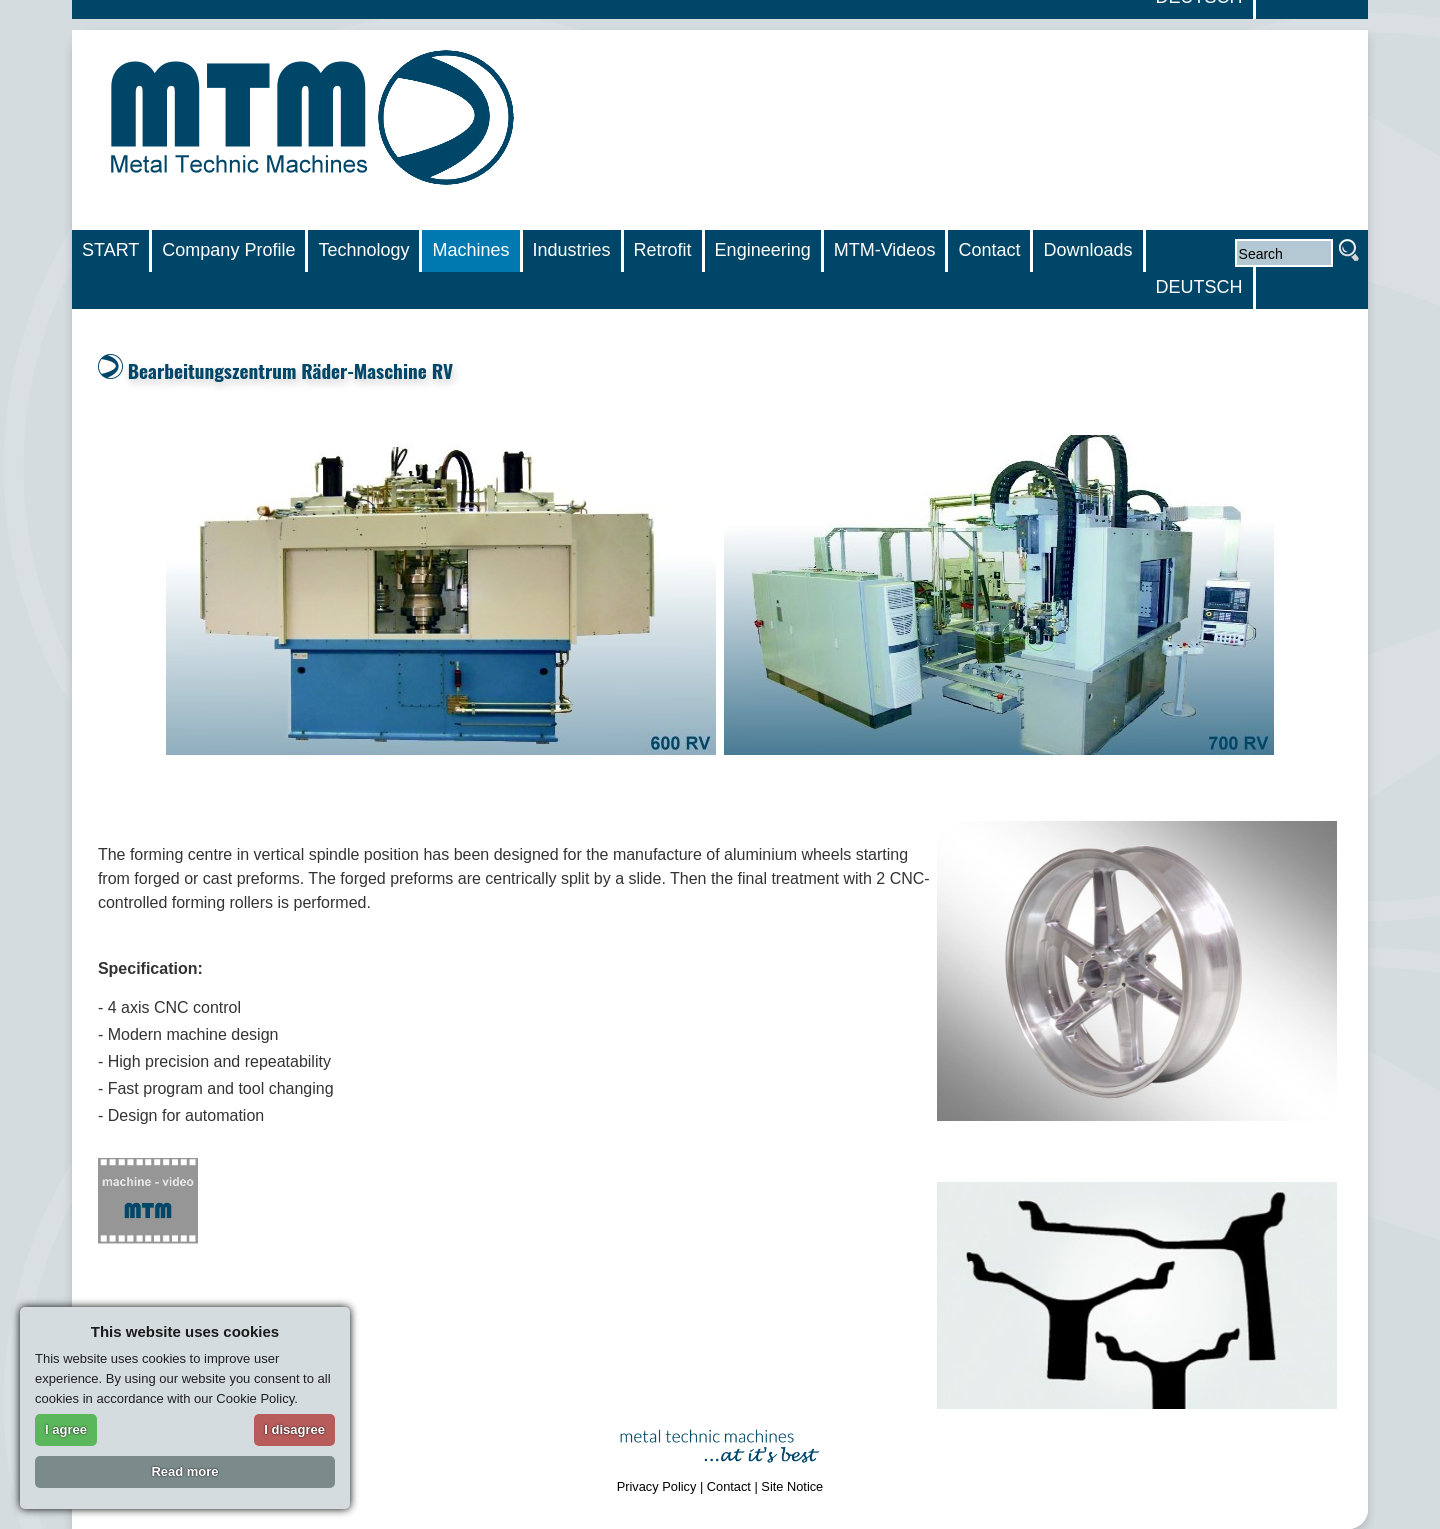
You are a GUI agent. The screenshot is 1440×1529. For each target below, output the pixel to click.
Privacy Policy (657, 1486)
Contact (729, 1486)
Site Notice (792, 1486)
